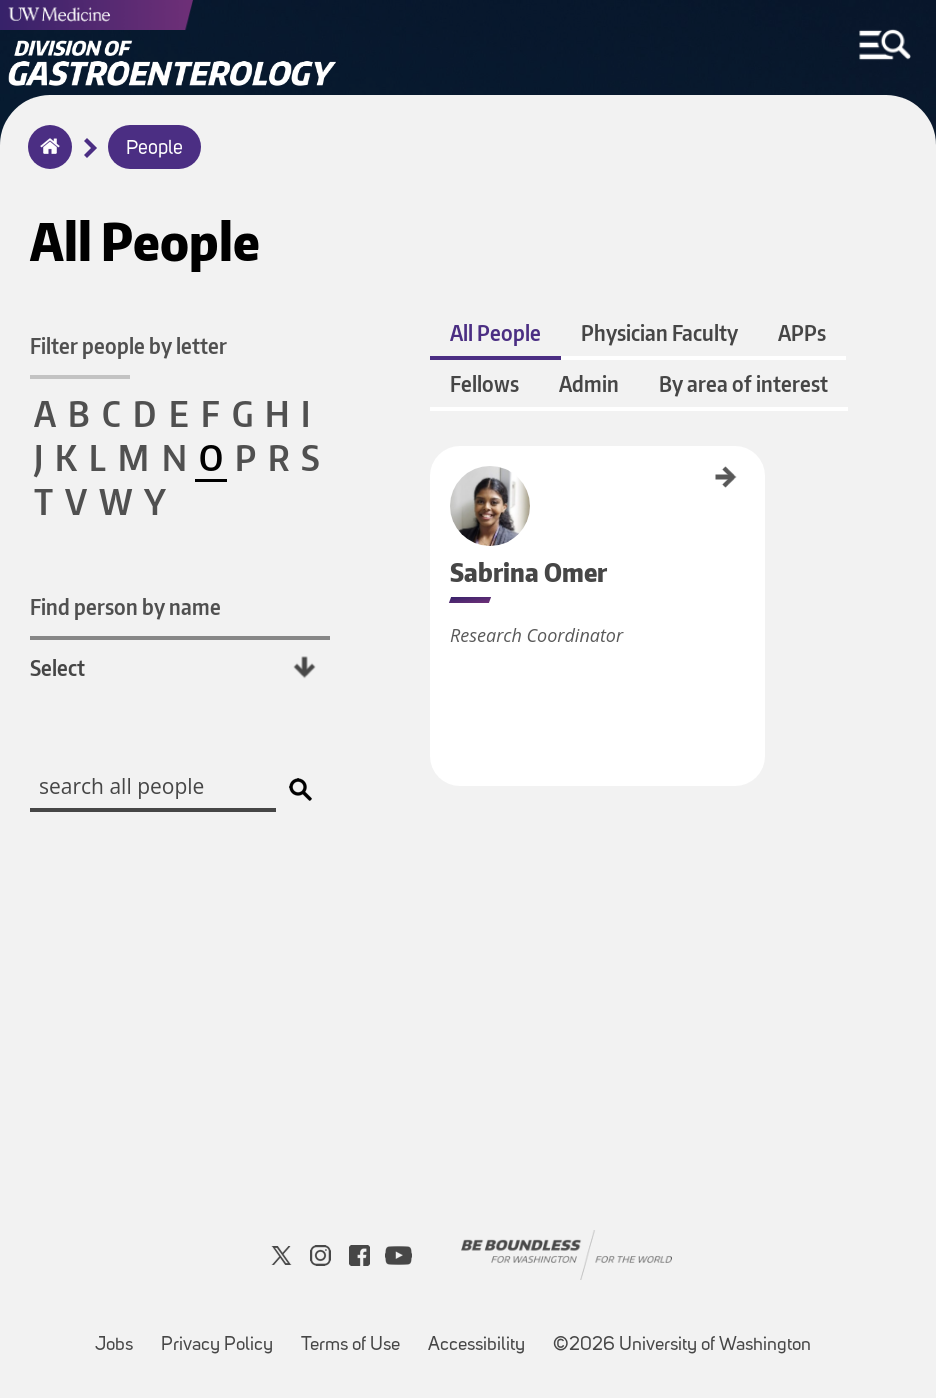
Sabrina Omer (437, 478)
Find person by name (125, 606)
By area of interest (743, 383)
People (154, 149)
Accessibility (482, 1335)
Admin (589, 383)
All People (495, 332)
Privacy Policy (223, 1335)
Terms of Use (356, 1335)
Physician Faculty (659, 332)
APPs (802, 332)
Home (45, 160)
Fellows (484, 383)
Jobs (120, 1335)
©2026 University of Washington (682, 1345)
